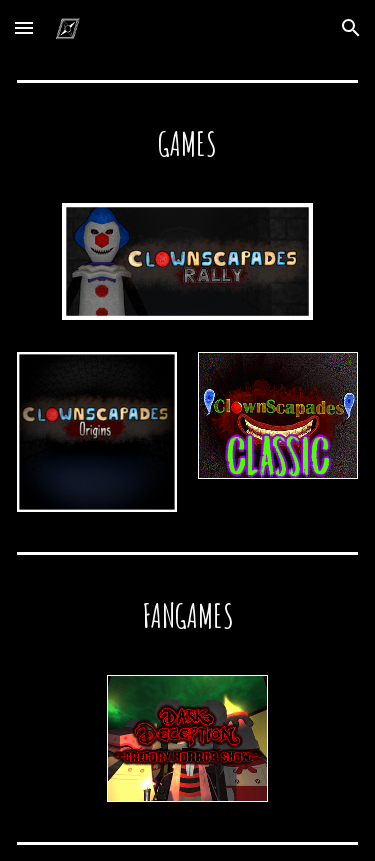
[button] (24, 27)
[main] (187, 143)
